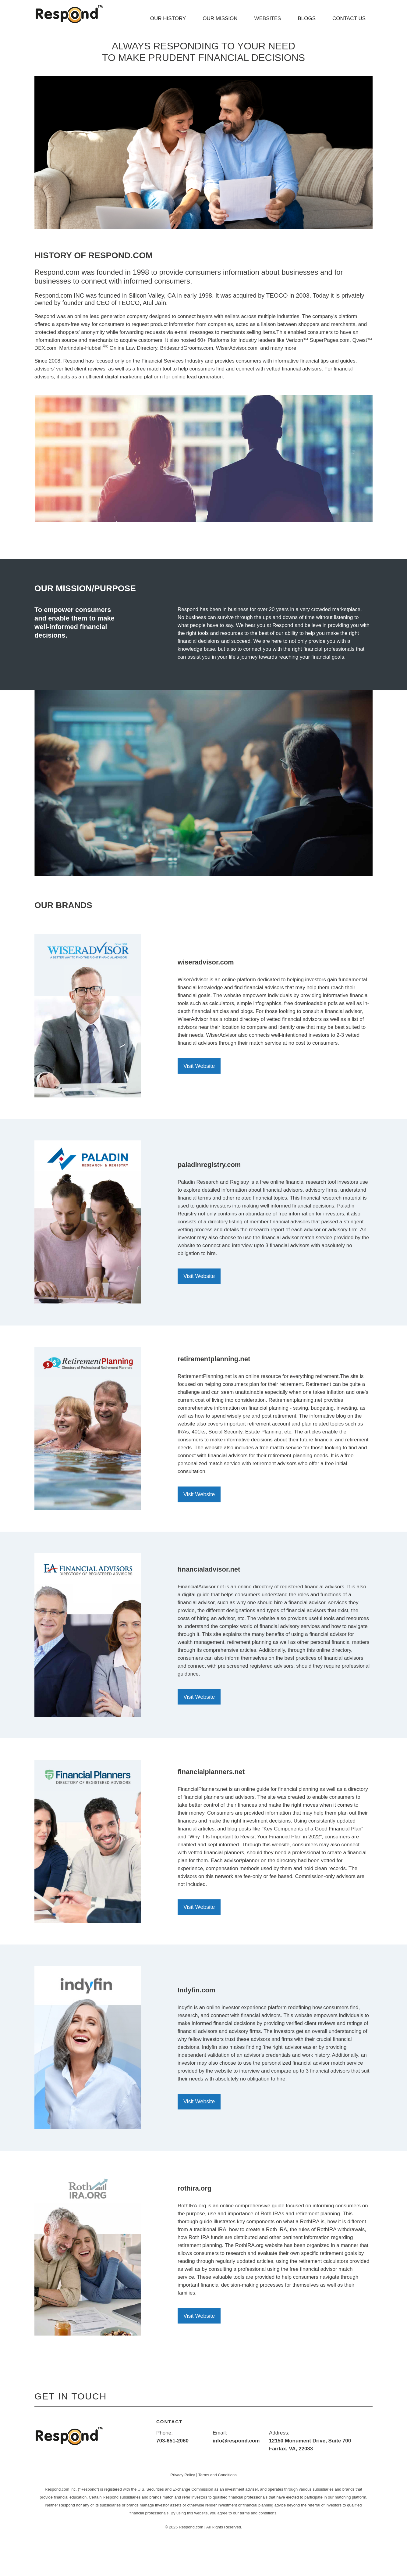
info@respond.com (236, 2441)
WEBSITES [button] (267, 18)
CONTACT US (349, 18)
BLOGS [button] (307, 18)
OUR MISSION (220, 18)
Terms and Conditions (217, 2475)
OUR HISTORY (168, 18)
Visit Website (199, 1066)
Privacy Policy (182, 2475)
